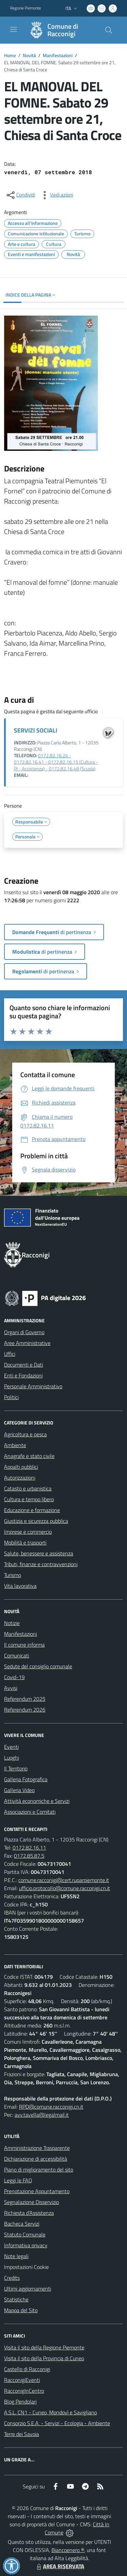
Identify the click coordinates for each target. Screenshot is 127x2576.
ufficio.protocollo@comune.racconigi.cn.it (64, 1888)
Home (10, 55)
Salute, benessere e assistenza (38, 1553)
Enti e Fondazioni (23, 1375)
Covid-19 (14, 1677)
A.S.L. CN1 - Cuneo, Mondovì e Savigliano (50, 2412)
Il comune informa (24, 1645)
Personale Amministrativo (33, 1386)
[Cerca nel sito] (109, 30)
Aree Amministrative (27, 1343)
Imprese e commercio (28, 1532)
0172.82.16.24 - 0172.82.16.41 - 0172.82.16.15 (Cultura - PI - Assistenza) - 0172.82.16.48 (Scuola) (56, 762)
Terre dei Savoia (21, 2434)
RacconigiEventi (22, 2380)
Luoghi (11, 1758)
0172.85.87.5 (29, 1856)
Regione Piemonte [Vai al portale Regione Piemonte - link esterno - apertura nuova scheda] (25, 8)
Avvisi (10, 1688)
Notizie (12, 1623)
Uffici (9, 1354)
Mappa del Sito (21, 2310)
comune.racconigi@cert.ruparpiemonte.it (63, 1880)
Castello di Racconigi (27, 2369)
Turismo (12, 1575)
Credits (12, 2278)
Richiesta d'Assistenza (29, 2213)
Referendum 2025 (24, 1699)
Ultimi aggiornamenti (27, 2288)
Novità (29, 55)
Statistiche (16, 2299)
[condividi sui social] (20, 195)
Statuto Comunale (24, 2234)
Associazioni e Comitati (30, 1812)
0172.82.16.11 (29, 1847)
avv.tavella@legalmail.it (42, 2115)
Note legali (16, 2256)
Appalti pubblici (21, 1467)
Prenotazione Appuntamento (36, 2191)
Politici (11, 1397)
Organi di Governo (24, 1332)
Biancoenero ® (67, 2550)
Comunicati (16, 1655)
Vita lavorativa (20, 1586)
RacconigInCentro (24, 2391)
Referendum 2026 (24, 1709)
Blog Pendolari (20, 2401)
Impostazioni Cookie (26, 2267)
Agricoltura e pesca (25, 1434)
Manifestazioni (57, 55)
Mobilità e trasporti (25, 1542)
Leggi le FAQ (18, 2180)
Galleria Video (19, 1790)
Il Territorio (15, 1768)
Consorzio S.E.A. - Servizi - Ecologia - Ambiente (57, 2423)
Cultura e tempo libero (29, 1499)
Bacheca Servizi (21, 2224)
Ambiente (15, 1445)
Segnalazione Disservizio (31, 2202)
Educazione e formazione (32, 1510)
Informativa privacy (25, 2245)
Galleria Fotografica (25, 1779)
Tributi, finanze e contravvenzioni (41, 1564)
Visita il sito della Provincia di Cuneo (44, 2358)
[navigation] (13, 29)
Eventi (11, 1747)
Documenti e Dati (23, 1365)
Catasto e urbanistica (27, 1488)
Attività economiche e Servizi (36, 1801)
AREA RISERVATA (59, 2566)
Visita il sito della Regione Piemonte (44, 2347)
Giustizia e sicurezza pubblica (36, 1521)
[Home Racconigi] (60, 30)
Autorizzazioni (19, 1477)
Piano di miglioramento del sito (38, 2169)
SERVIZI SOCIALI (35, 730)
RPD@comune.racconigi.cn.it (51, 2107)
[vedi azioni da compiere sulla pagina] (56, 195)
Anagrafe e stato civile (29, 1456)
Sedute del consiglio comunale (38, 1666)
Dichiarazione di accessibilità (35, 2159)
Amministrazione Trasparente (37, 2148)
